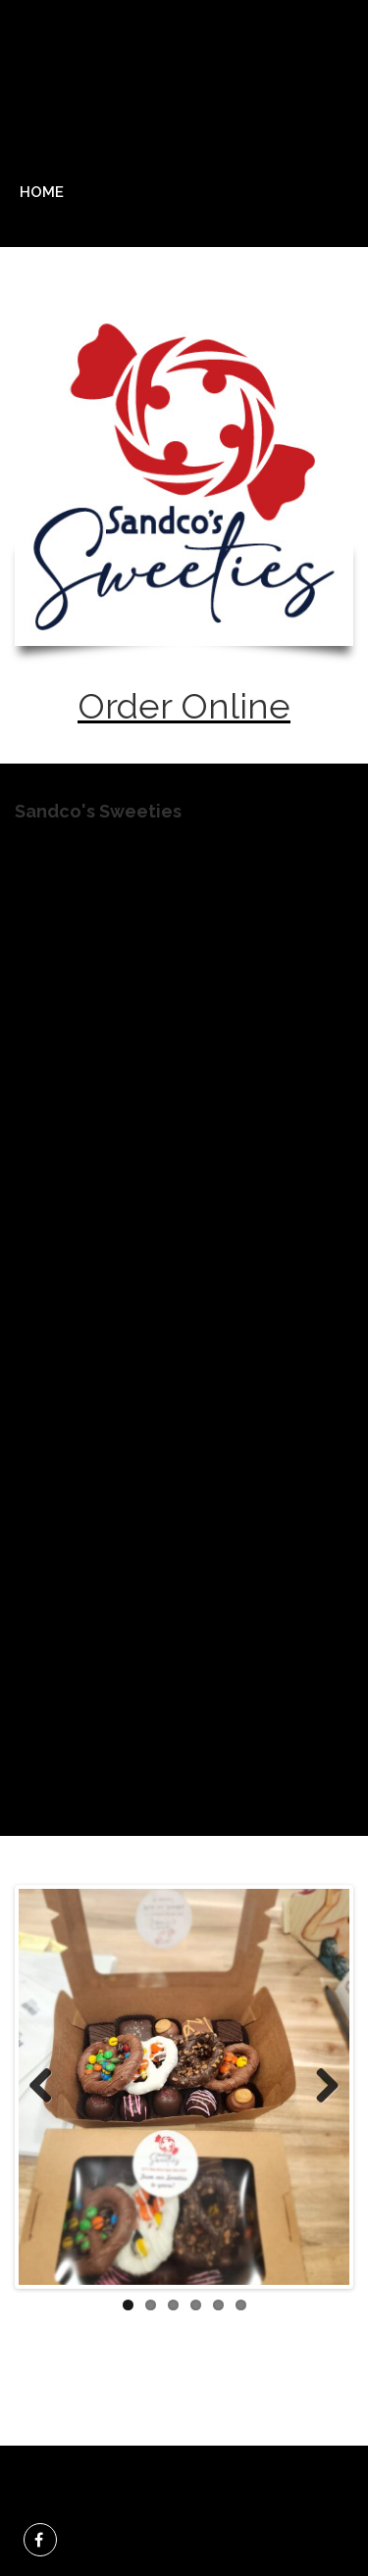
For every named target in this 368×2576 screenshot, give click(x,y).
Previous (48, 2086)
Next (320, 2086)
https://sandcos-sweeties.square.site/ (170, 1593)
